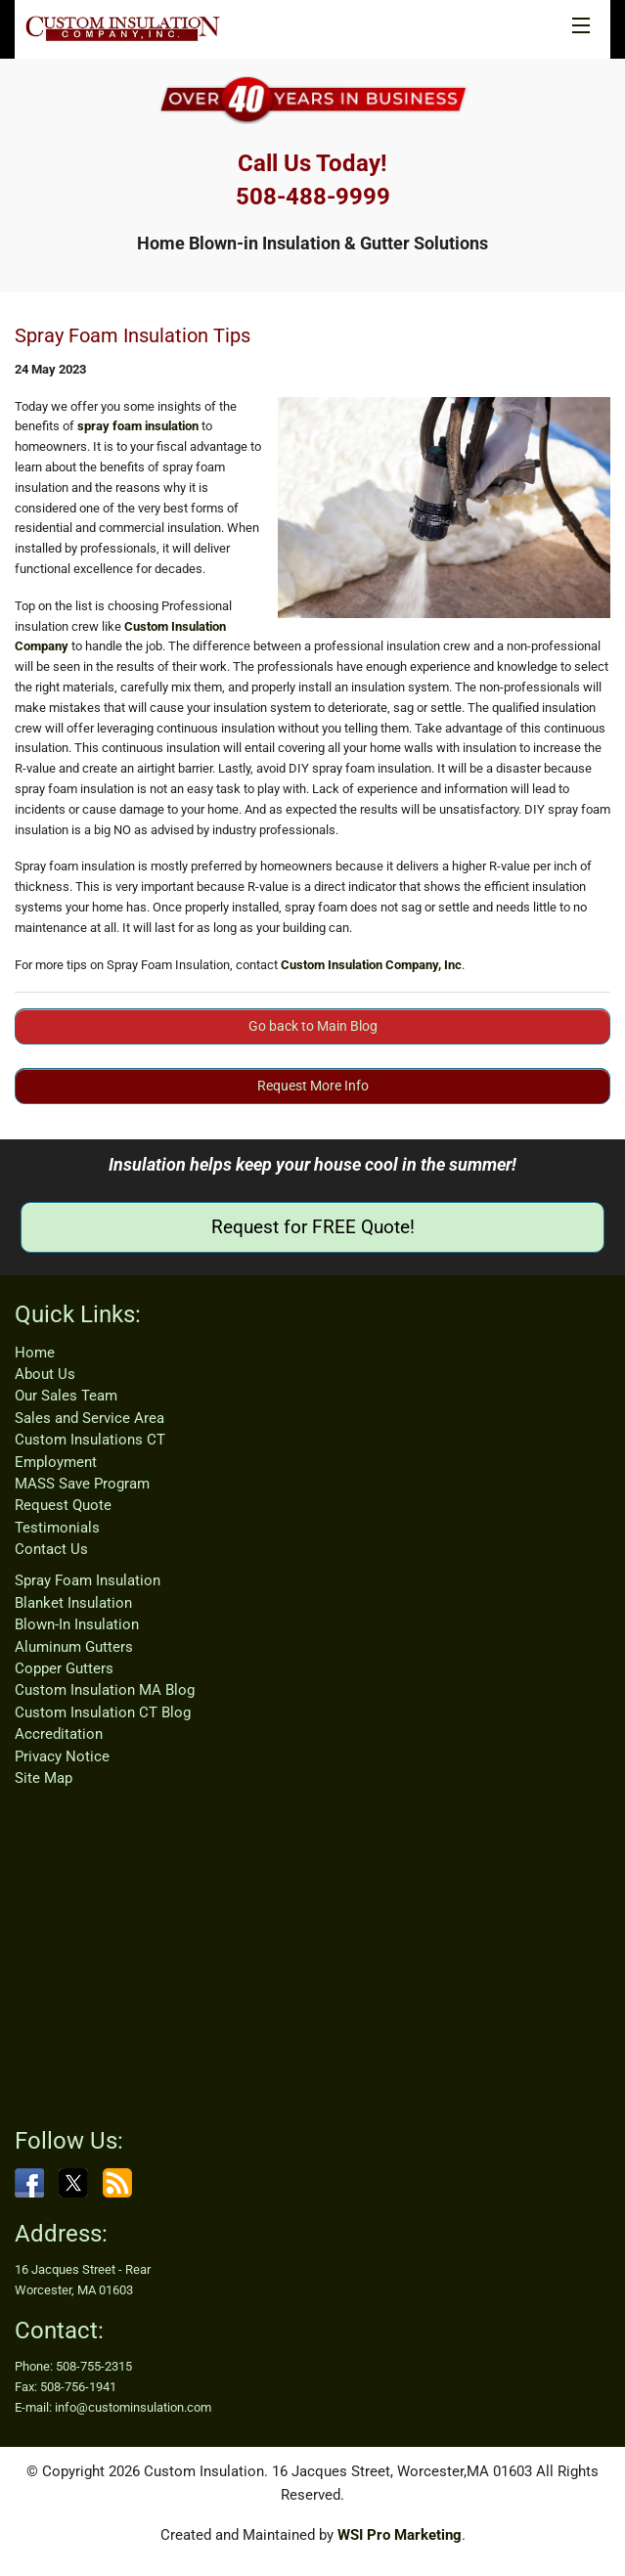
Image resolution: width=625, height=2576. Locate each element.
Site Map (43, 1778)
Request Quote (63, 1505)
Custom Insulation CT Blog (103, 1712)
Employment (56, 1462)
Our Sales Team (66, 1395)
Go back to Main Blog (313, 1026)
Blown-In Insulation (77, 1624)
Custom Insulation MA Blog (105, 1690)
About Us (45, 1374)
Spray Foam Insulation (87, 1580)
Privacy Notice (62, 1756)
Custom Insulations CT (90, 1439)
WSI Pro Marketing (399, 2535)
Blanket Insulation (73, 1603)
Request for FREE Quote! (313, 1227)
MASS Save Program (82, 1483)
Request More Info (313, 1085)
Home (35, 1352)
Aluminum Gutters (74, 1647)
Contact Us (51, 1549)
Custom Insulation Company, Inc (371, 964)
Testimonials (57, 1527)
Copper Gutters (64, 1668)
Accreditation (59, 1734)
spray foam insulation (138, 426)
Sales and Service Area (89, 1418)
